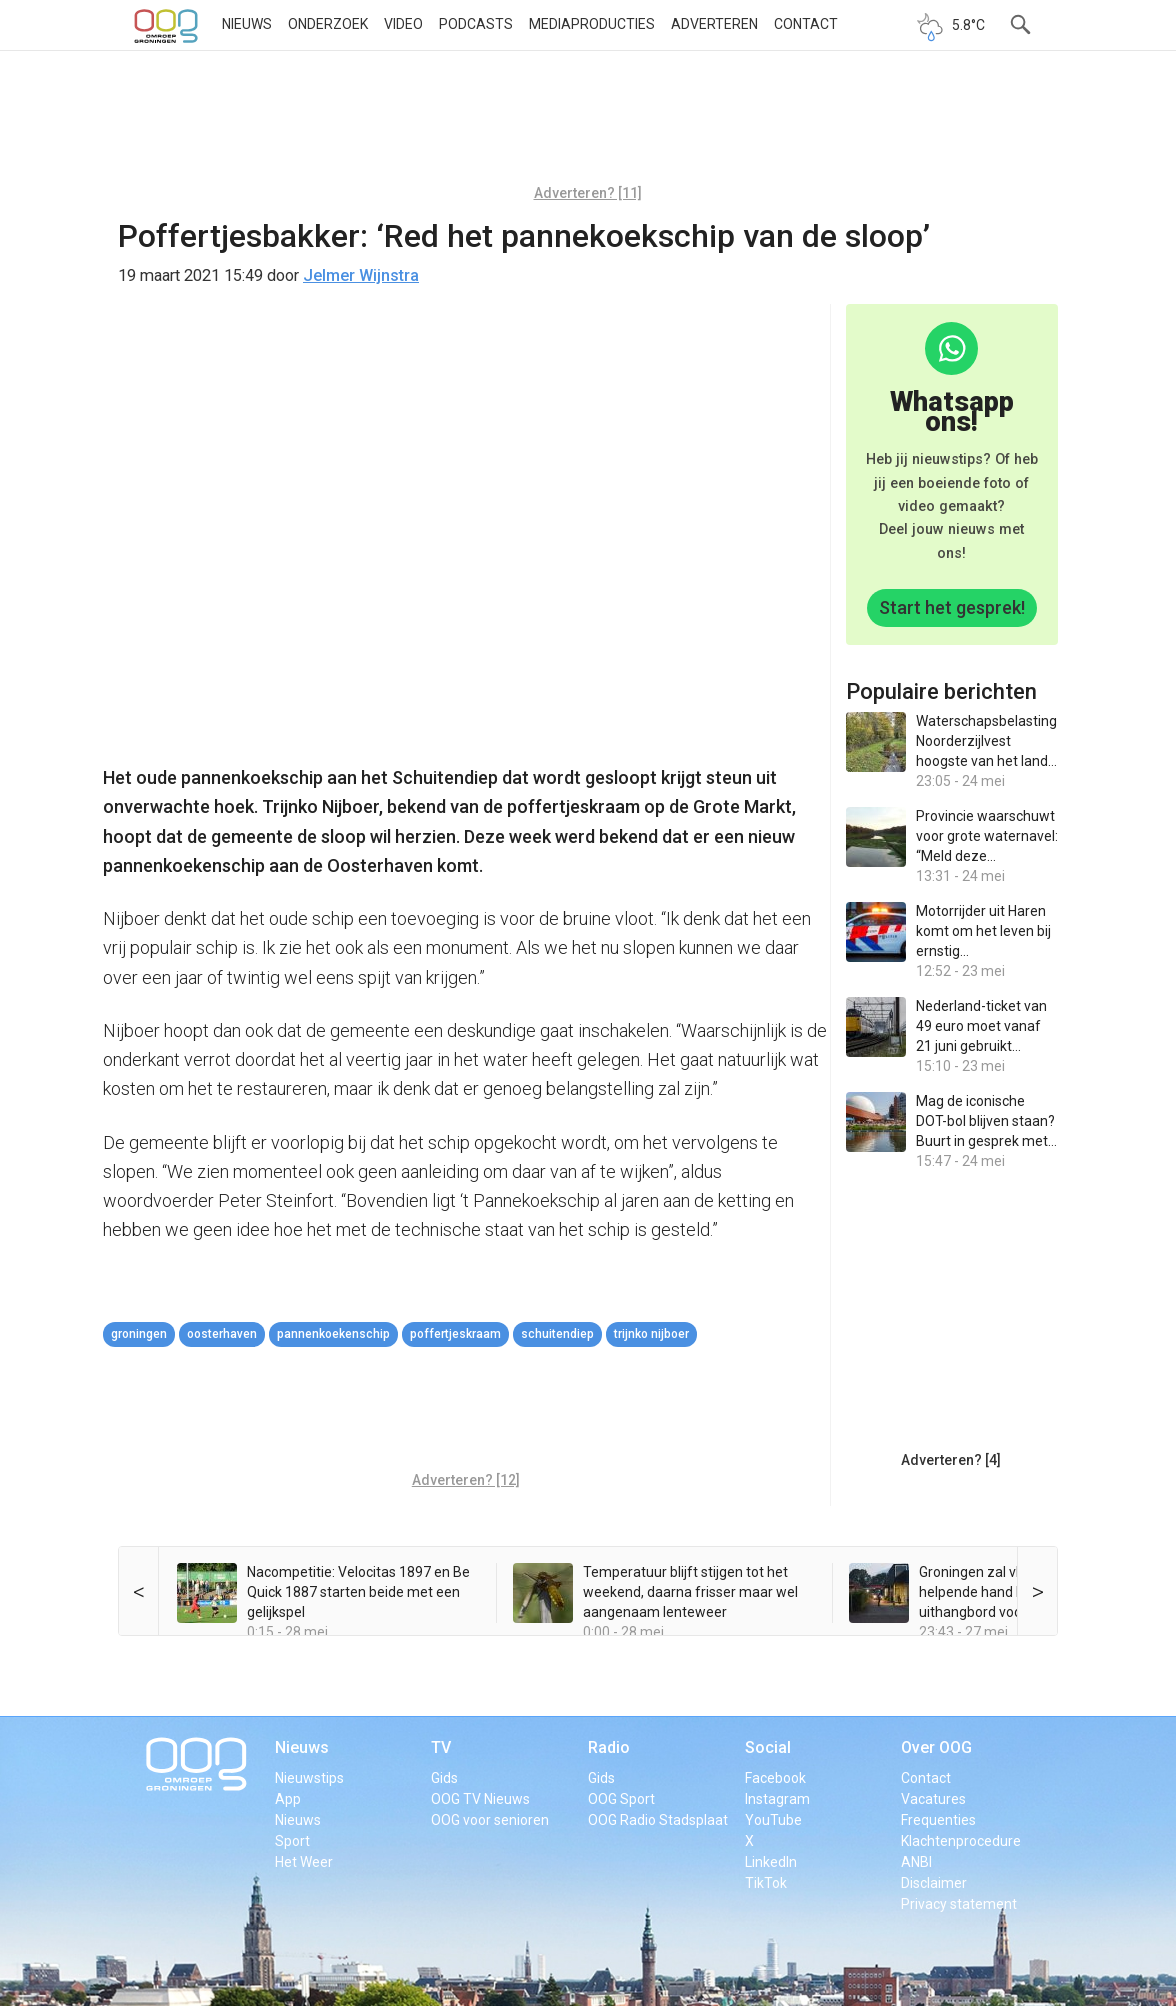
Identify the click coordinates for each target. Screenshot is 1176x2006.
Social (768, 1747)
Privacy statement (959, 1904)
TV (441, 1747)
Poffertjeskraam (455, 1334)
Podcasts (476, 24)
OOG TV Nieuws (480, 1799)
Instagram (777, 1799)
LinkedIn (771, 1862)
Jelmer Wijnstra (361, 275)
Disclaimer (934, 1883)
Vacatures (933, 1799)
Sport (292, 1841)
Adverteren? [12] (466, 1480)
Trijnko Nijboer (651, 1334)
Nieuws (247, 24)
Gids (444, 1778)
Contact (806, 24)
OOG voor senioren (490, 1820)
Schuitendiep (557, 1334)
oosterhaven (222, 1334)
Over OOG (936, 1747)
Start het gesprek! (952, 607)
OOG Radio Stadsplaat (658, 1820)
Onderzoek (328, 24)
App (288, 1799)
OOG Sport (621, 1799)
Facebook (775, 1778)
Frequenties (938, 1820)
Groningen (139, 1334)
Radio (609, 1747)
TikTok (766, 1883)
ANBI (916, 1862)
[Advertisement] (588, 125)
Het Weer (304, 1862)
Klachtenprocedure (961, 1841)
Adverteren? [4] (951, 1460)
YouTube (773, 1820)
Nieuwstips (309, 1778)
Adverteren (714, 24)
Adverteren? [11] (588, 193)
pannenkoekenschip (333, 1334)
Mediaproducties (592, 24)
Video (403, 24)
